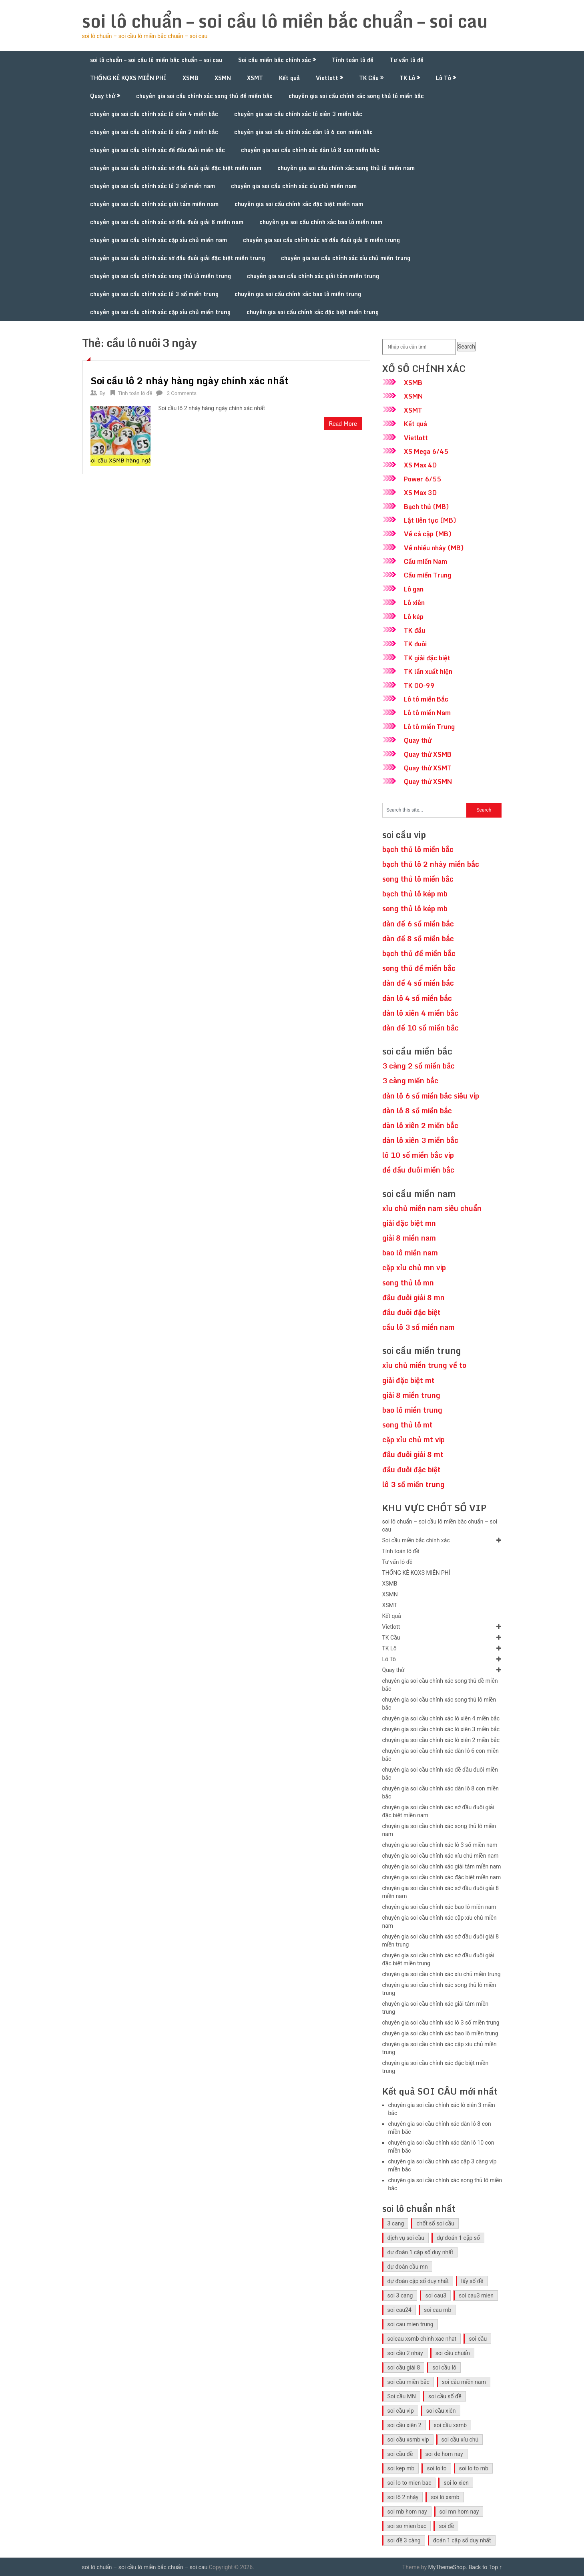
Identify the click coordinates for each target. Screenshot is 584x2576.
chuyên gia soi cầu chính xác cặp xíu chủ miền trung (160, 312)
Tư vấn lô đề (406, 59)
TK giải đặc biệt (427, 658)
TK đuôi (415, 644)
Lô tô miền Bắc (426, 699)
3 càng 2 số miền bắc (418, 1066)
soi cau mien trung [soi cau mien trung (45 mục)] (410, 2324)
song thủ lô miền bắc (418, 879)
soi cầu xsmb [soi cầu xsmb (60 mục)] (450, 2425)
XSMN (223, 77)
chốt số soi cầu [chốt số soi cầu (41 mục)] (435, 2223)
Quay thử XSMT (428, 768)
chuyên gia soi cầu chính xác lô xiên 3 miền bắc (298, 113)
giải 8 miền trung (411, 1395)
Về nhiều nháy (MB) (434, 548)
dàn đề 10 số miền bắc (420, 1028)
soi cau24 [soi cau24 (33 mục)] (399, 2310)
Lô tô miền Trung (429, 727)
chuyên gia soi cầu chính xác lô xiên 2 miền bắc (154, 131)
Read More (343, 423)
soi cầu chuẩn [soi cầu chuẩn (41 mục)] (452, 2353)
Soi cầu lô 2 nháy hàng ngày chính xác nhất (189, 380)
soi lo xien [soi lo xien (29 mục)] (456, 2483)
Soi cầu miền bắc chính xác (274, 59)
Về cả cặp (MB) (428, 534)
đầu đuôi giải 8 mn (413, 1297)
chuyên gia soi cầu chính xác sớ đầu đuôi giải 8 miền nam (166, 222)
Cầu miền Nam (425, 561)
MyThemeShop (447, 2567)
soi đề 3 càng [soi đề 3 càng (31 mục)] (404, 2540)
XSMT (255, 77)
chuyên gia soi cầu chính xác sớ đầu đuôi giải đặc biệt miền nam (175, 167)
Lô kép (413, 616)
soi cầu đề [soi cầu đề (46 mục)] (400, 2454)
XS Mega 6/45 (426, 451)
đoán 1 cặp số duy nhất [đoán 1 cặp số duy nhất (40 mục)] (462, 2540)
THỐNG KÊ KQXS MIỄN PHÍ (128, 77)
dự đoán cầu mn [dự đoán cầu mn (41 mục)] (407, 2266)
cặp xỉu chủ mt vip (413, 1439)
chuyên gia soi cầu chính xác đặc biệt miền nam (299, 203)
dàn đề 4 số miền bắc (418, 983)
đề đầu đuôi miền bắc (418, 1170)
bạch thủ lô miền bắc (418, 849)
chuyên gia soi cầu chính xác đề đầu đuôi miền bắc (157, 149)
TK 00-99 (419, 685)
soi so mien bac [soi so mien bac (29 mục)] (407, 2526)
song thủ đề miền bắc (419, 968)
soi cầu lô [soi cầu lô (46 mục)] (444, 2367)
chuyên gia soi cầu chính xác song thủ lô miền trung (160, 276)
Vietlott (327, 77)
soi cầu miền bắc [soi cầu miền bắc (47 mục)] (408, 2382)
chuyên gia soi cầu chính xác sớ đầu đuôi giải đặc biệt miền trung (177, 258)
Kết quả (289, 77)
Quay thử (102, 95)
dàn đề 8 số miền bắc (418, 938)
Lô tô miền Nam (427, 713)
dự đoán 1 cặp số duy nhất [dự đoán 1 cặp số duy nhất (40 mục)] (420, 2252)
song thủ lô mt (407, 1425)
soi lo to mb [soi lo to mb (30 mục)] (473, 2468)
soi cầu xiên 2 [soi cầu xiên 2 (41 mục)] (404, 2425)
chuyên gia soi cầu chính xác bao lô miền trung (298, 294)
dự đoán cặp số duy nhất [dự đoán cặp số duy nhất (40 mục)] (418, 2281)
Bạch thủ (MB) (426, 506)
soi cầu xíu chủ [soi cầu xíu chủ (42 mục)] (460, 2439)
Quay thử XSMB (428, 754)
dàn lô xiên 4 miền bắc (420, 1013)
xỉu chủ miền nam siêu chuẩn (432, 1208)
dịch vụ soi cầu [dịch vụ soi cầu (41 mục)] (406, 2238)
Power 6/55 (422, 479)
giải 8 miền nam (409, 1238)
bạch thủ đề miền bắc (419, 953)
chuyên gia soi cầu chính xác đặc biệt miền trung (313, 312)
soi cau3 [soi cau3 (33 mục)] (435, 2295)
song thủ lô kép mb (415, 908)
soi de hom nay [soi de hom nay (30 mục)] (444, 2454)
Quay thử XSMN (428, 781)
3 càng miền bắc (410, 1081)
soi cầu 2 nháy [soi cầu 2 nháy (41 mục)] (405, 2353)
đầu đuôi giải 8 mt (413, 1454)
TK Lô (407, 77)
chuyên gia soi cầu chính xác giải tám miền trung (313, 276)
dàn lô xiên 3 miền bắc (420, 1140)
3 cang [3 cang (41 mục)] (395, 2223)
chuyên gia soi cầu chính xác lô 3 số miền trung (154, 294)
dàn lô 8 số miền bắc (417, 1111)
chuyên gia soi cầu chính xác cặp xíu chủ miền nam (158, 240)
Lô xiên (414, 602)
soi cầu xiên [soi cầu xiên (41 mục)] (441, 2411)
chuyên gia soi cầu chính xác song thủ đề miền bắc (204, 95)
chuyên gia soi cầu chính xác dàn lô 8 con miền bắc (310, 149)
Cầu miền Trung (427, 575)
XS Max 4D (420, 465)
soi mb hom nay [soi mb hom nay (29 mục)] (407, 2511)
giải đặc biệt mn (409, 1223)
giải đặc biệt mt (408, 1380)
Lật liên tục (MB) (430, 520)
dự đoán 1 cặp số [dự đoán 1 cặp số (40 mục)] (458, 2238)
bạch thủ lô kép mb (415, 894)
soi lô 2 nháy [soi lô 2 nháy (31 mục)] (403, 2497)
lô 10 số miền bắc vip (418, 1155)
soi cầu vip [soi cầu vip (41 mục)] (400, 2411)
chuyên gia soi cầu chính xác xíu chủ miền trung (345, 258)
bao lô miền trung (412, 1410)
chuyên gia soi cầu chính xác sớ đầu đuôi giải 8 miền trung (321, 240)
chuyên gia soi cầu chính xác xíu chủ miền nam (294, 185)
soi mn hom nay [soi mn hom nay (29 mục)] (459, 2511)
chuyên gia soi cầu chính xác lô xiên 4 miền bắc (154, 113)
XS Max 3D (420, 492)
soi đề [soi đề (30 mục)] (446, 2526)
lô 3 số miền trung (413, 1484)
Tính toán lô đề (352, 59)
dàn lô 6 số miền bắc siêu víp (430, 1096)
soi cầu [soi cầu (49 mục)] (478, 2338)
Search (466, 346)
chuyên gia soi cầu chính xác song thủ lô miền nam (346, 167)
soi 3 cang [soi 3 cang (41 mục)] (400, 2295)
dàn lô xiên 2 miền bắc (420, 1125)
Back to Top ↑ (485, 2567)
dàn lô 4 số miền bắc (417, 998)
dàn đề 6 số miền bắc (418, 924)
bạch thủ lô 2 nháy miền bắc (430, 864)
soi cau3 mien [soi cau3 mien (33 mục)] (476, 2295)
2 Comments (182, 393)
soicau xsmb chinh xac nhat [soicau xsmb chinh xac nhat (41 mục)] (422, 2338)
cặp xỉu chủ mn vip (414, 1267)
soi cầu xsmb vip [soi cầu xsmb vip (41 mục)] (408, 2439)
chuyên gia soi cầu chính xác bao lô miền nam (320, 222)
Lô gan (413, 589)
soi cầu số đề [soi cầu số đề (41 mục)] (445, 2396)
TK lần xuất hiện (428, 671)
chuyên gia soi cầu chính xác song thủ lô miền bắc (356, 95)
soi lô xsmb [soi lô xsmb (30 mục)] (445, 2497)
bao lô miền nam (410, 1253)
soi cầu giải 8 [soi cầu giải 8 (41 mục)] (403, 2367)
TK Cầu (369, 77)
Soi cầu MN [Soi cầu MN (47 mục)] (401, 2396)
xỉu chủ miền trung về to (424, 1365)
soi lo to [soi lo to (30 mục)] (436, 2468)
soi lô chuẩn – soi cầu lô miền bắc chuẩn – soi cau (285, 20)
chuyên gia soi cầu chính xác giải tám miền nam (154, 203)
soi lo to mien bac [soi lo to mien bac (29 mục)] (409, 2483)
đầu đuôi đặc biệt (411, 1312)
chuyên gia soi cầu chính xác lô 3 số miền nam (152, 185)
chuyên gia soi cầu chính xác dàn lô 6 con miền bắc (303, 131)
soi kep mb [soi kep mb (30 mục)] (401, 2468)
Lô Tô (443, 77)
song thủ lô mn (408, 1283)
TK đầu (414, 630)
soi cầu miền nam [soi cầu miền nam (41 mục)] (464, 2382)
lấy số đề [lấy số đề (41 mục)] (472, 2281)
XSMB (191, 77)
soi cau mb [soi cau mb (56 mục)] (437, 2310)
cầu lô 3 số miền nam (418, 1327)
